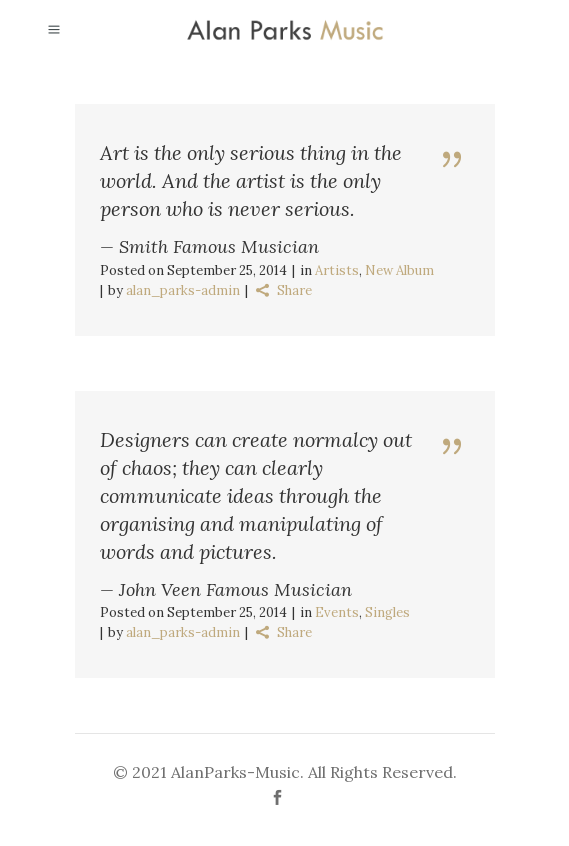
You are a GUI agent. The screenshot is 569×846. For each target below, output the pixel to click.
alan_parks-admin (183, 290)
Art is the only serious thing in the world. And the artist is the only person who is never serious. (251, 180)
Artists (337, 270)
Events (337, 612)
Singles (387, 612)
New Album (399, 270)
